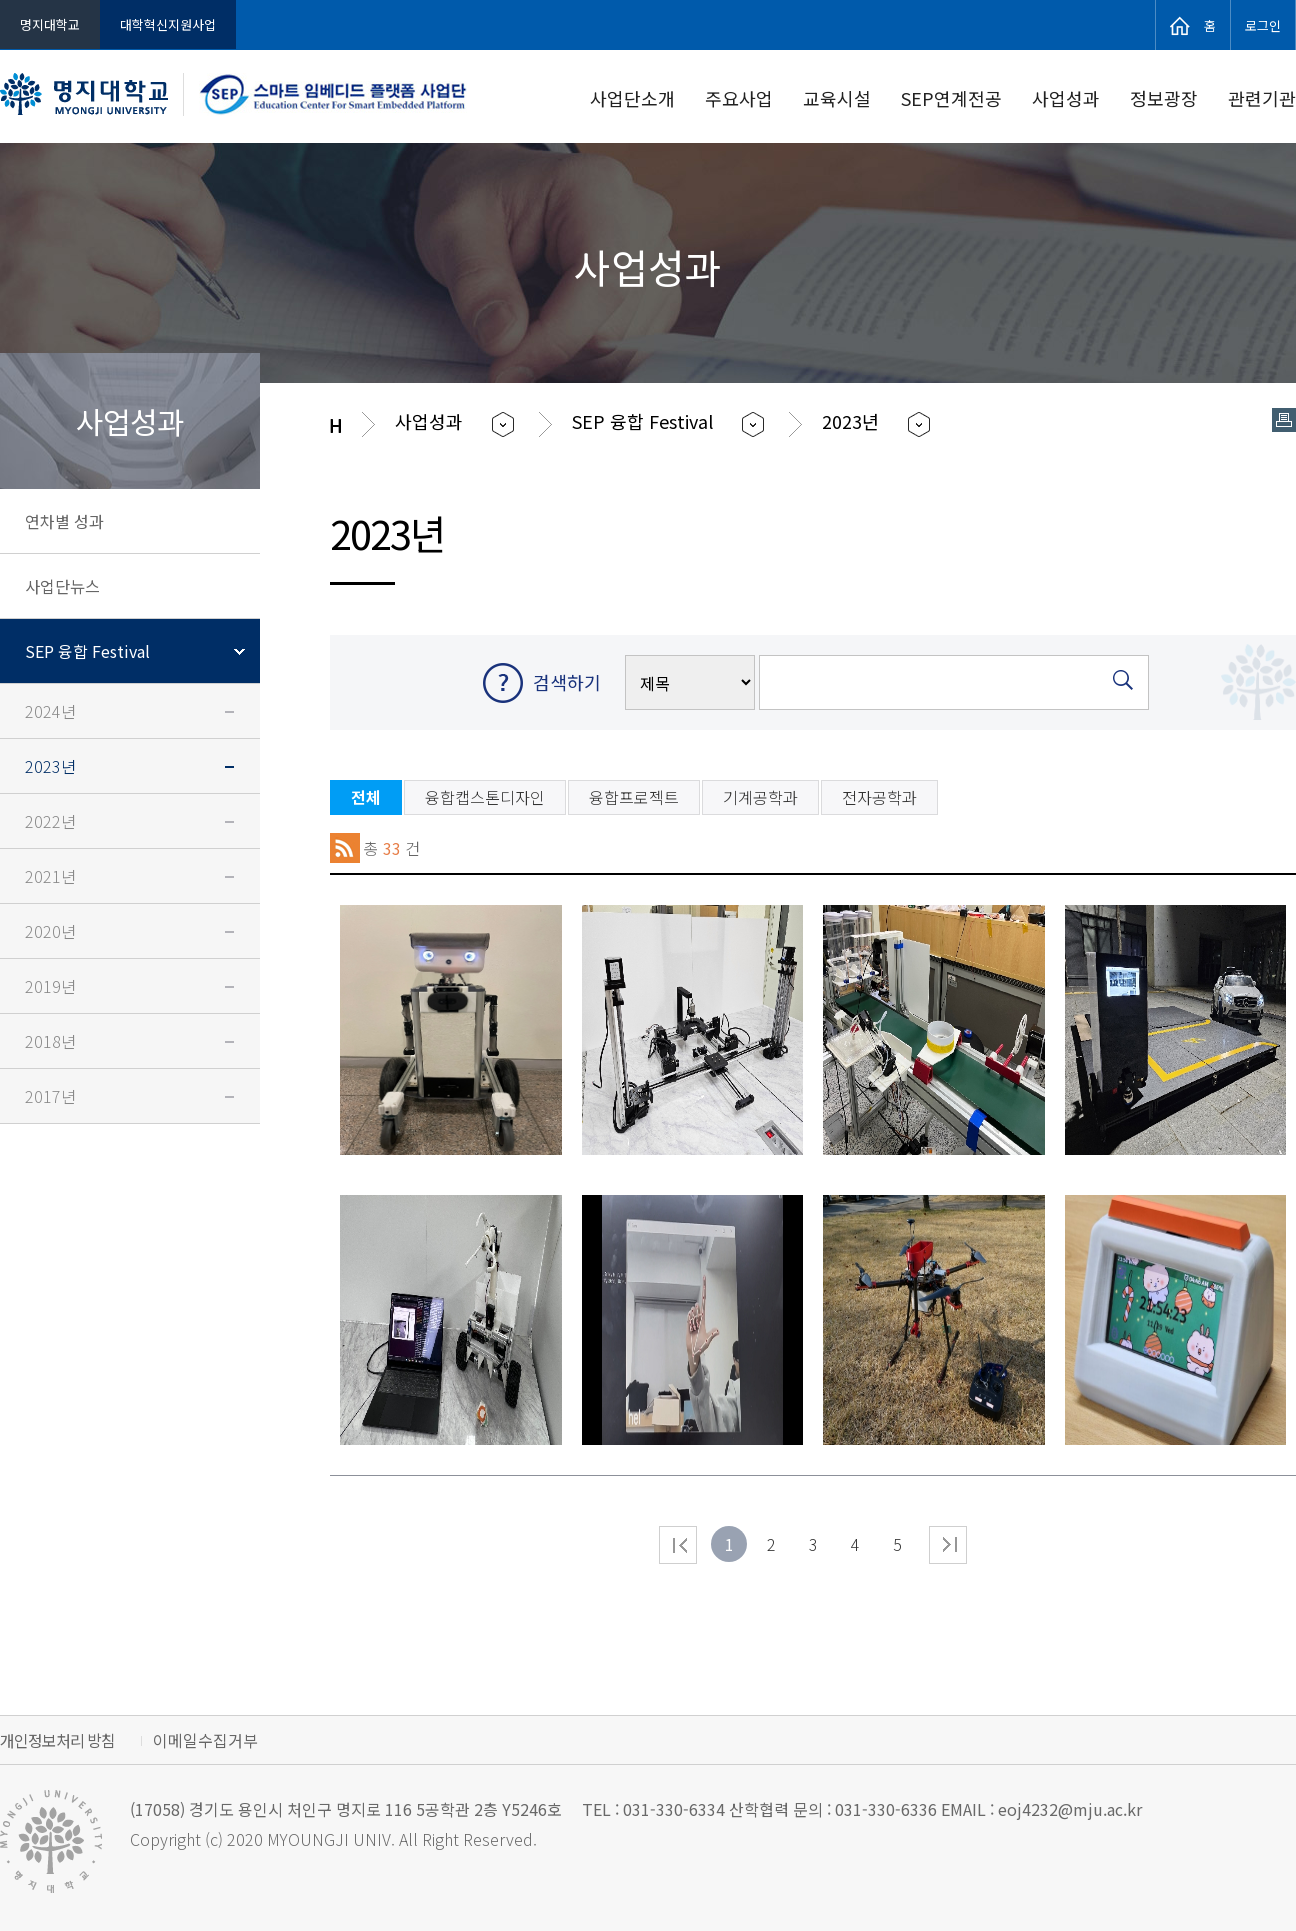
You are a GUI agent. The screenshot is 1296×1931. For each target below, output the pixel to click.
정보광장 (1164, 98)
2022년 (50, 821)
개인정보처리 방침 (57, 1740)
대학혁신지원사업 (168, 24)
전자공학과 (879, 797)
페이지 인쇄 (1284, 420)
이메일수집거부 (205, 1740)
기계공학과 (760, 797)
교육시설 (837, 98)
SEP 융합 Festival (87, 651)
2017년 (50, 1096)
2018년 (50, 1041)
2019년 (50, 986)
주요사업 (739, 98)
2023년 (50, 766)
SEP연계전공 (951, 98)
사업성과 (1066, 98)
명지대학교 (50, 24)
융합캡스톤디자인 (485, 797)
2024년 (50, 711)
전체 (366, 797)
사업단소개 (632, 98)
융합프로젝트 (634, 797)
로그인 (1263, 24)
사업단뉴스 (62, 586)
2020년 (50, 931)
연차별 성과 (64, 521)
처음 (678, 1545)
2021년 (50, 876)
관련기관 (1262, 98)
